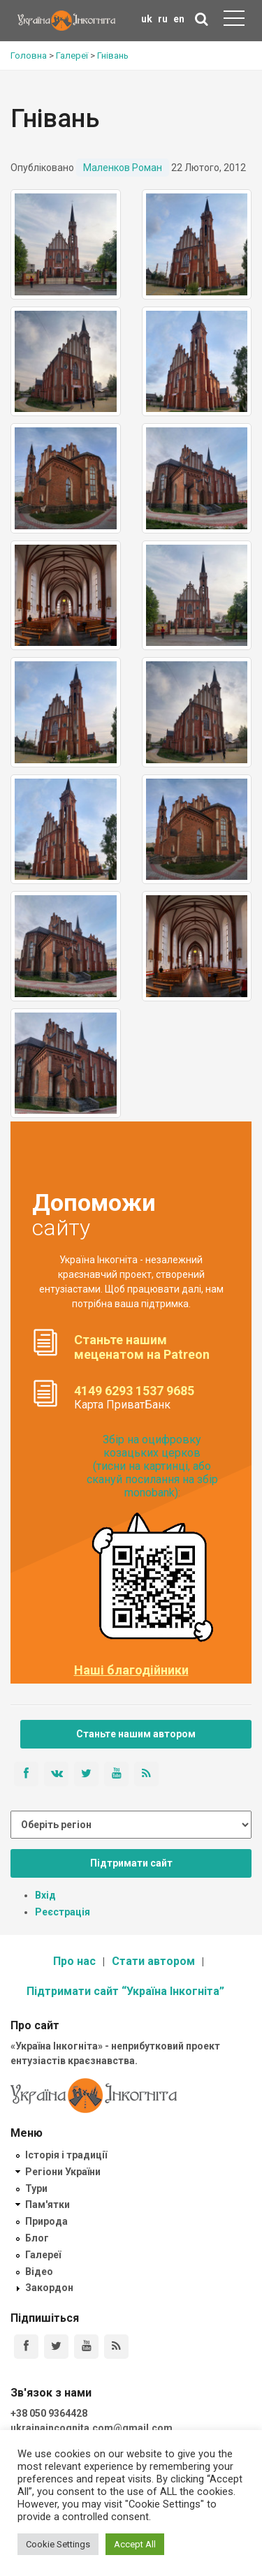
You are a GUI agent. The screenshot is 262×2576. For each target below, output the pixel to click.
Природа (46, 2221)
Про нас (74, 1961)
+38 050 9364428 (48, 2413)
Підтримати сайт (131, 1863)
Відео (39, 2271)
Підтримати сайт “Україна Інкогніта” (125, 1991)
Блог (37, 2238)
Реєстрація (62, 1912)
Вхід (45, 1895)
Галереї (43, 2254)
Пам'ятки (47, 2204)
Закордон (49, 2287)
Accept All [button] (135, 2544)
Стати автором (153, 1961)
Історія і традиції (66, 2155)
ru (163, 18)
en (178, 18)
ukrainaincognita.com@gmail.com (91, 2428)
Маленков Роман (122, 167)
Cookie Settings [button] (58, 2544)
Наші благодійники (131, 1670)
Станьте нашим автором (136, 1733)
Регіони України (63, 2171)
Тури (36, 2188)
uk (146, 18)
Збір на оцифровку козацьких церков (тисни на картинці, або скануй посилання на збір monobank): (152, 1466)
